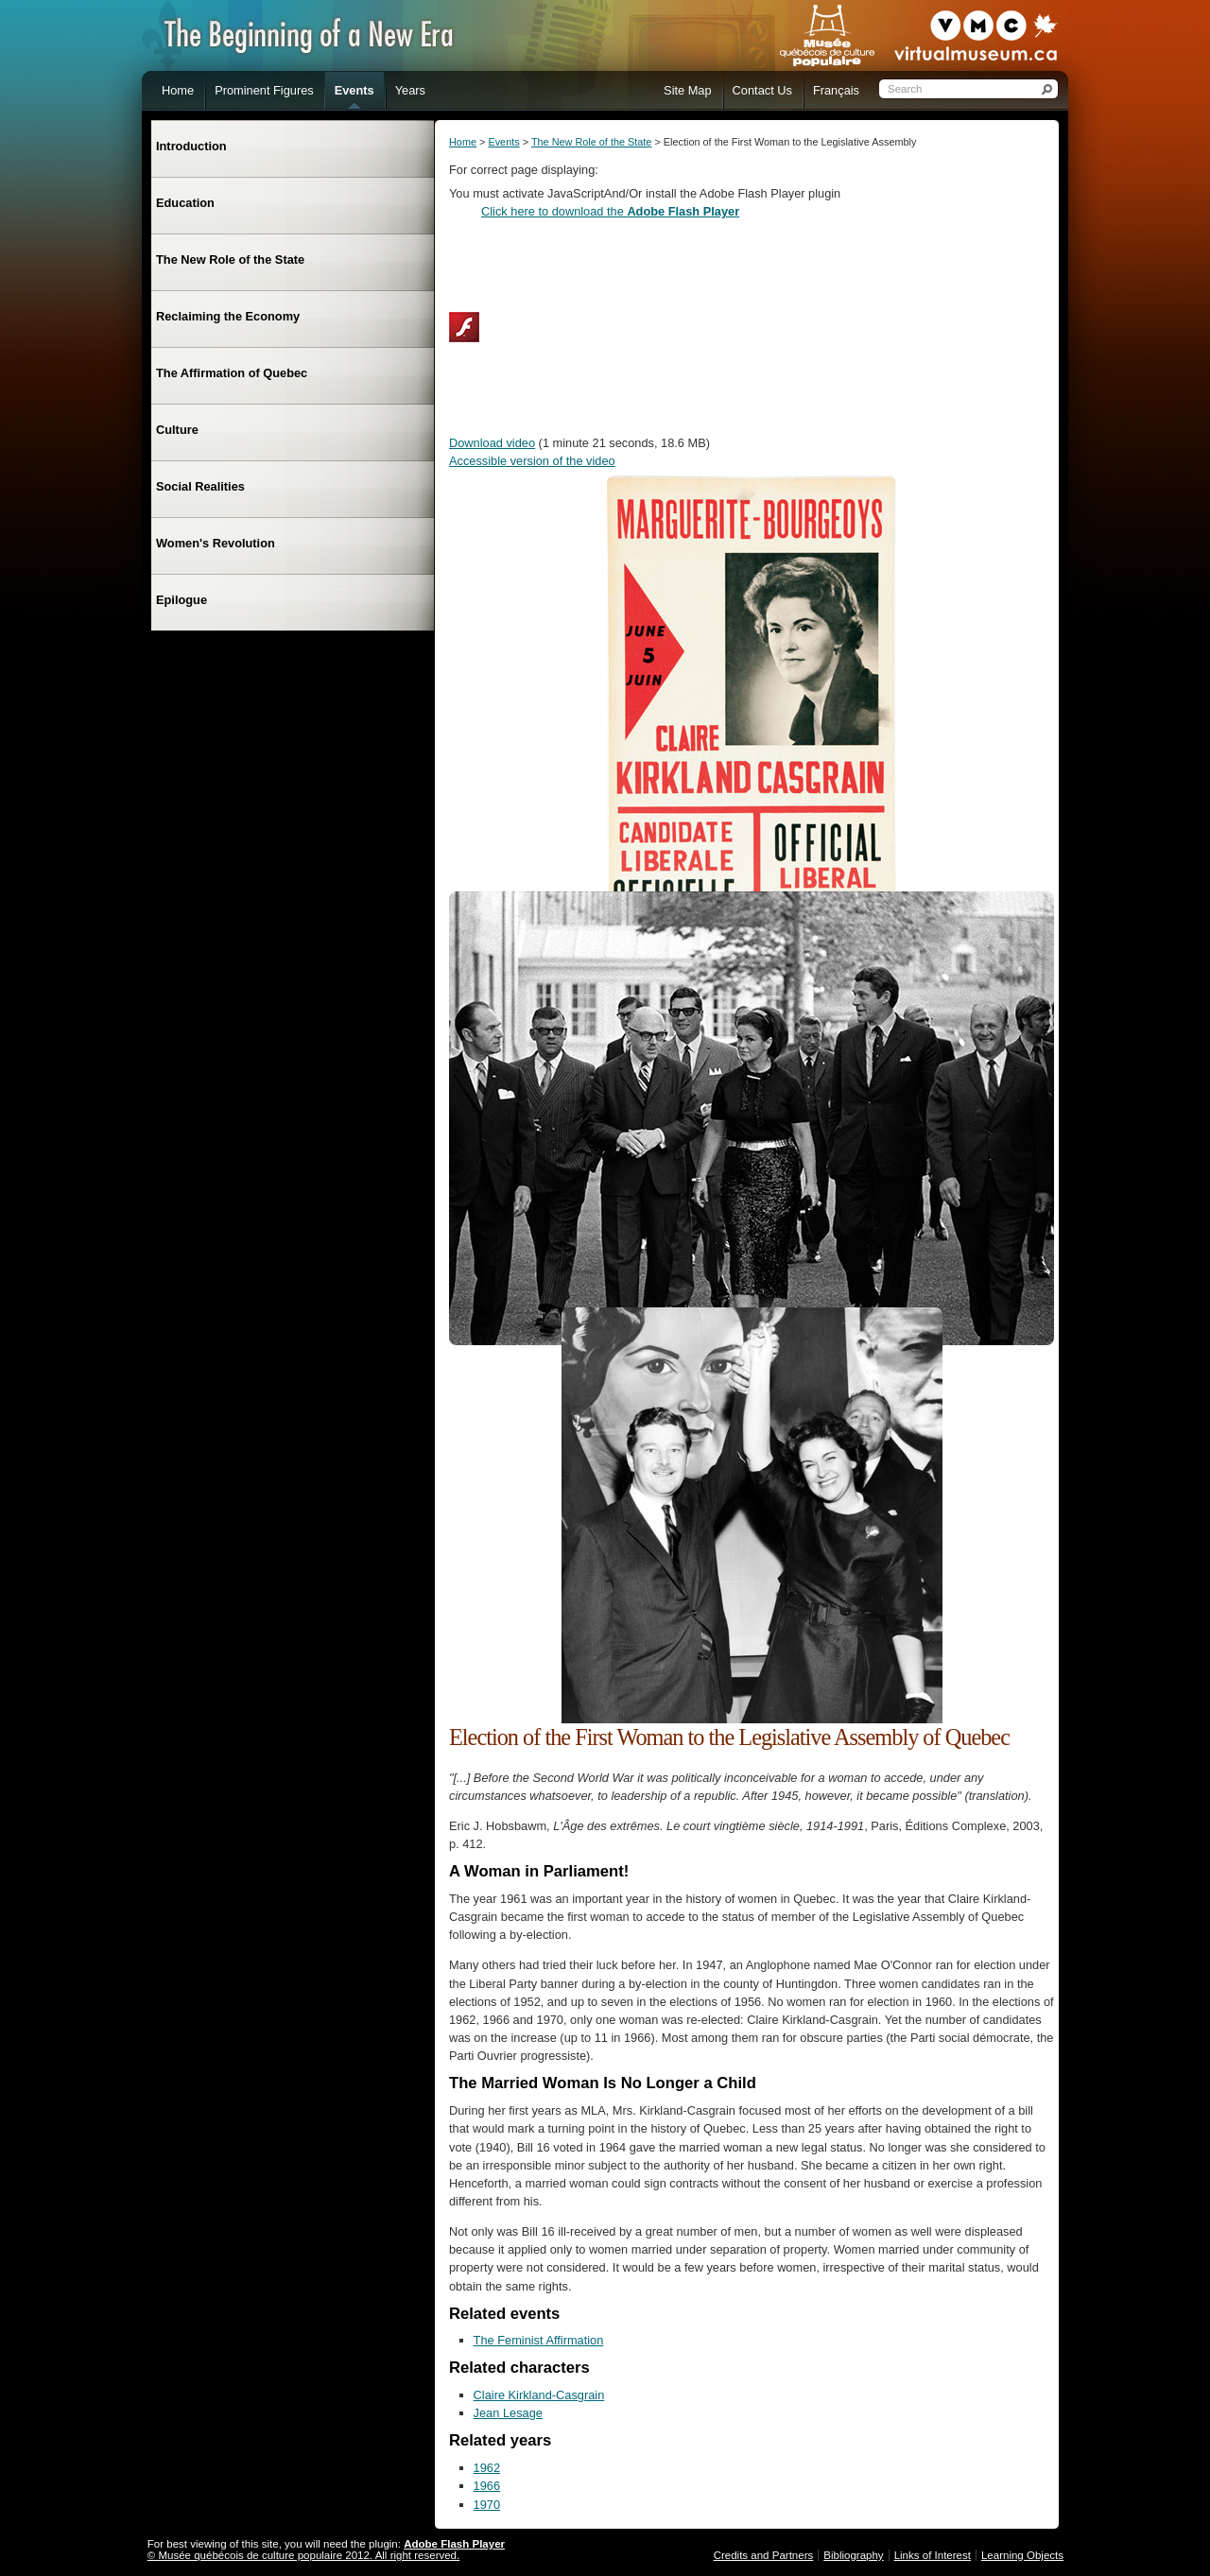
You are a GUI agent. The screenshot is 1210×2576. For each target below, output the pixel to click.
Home (462, 141)
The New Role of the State (591, 141)
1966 (487, 2486)
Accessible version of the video (532, 461)
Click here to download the (610, 211)
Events (503, 141)
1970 (487, 2505)
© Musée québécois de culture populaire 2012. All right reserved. (303, 2555)
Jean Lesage (508, 2413)
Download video (492, 443)
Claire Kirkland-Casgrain (539, 2395)
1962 (487, 2468)
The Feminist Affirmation (539, 2340)
